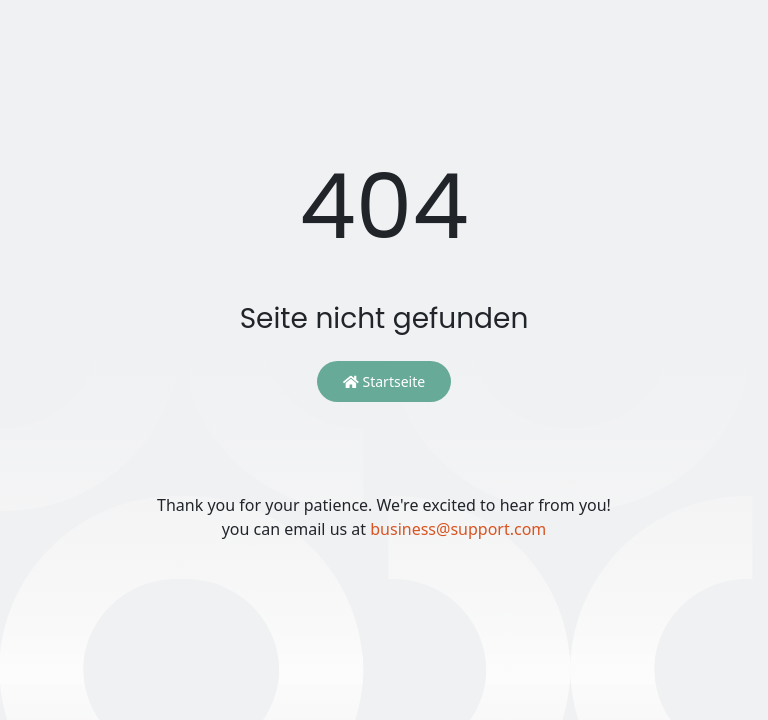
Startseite (384, 381)
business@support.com (458, 529)
